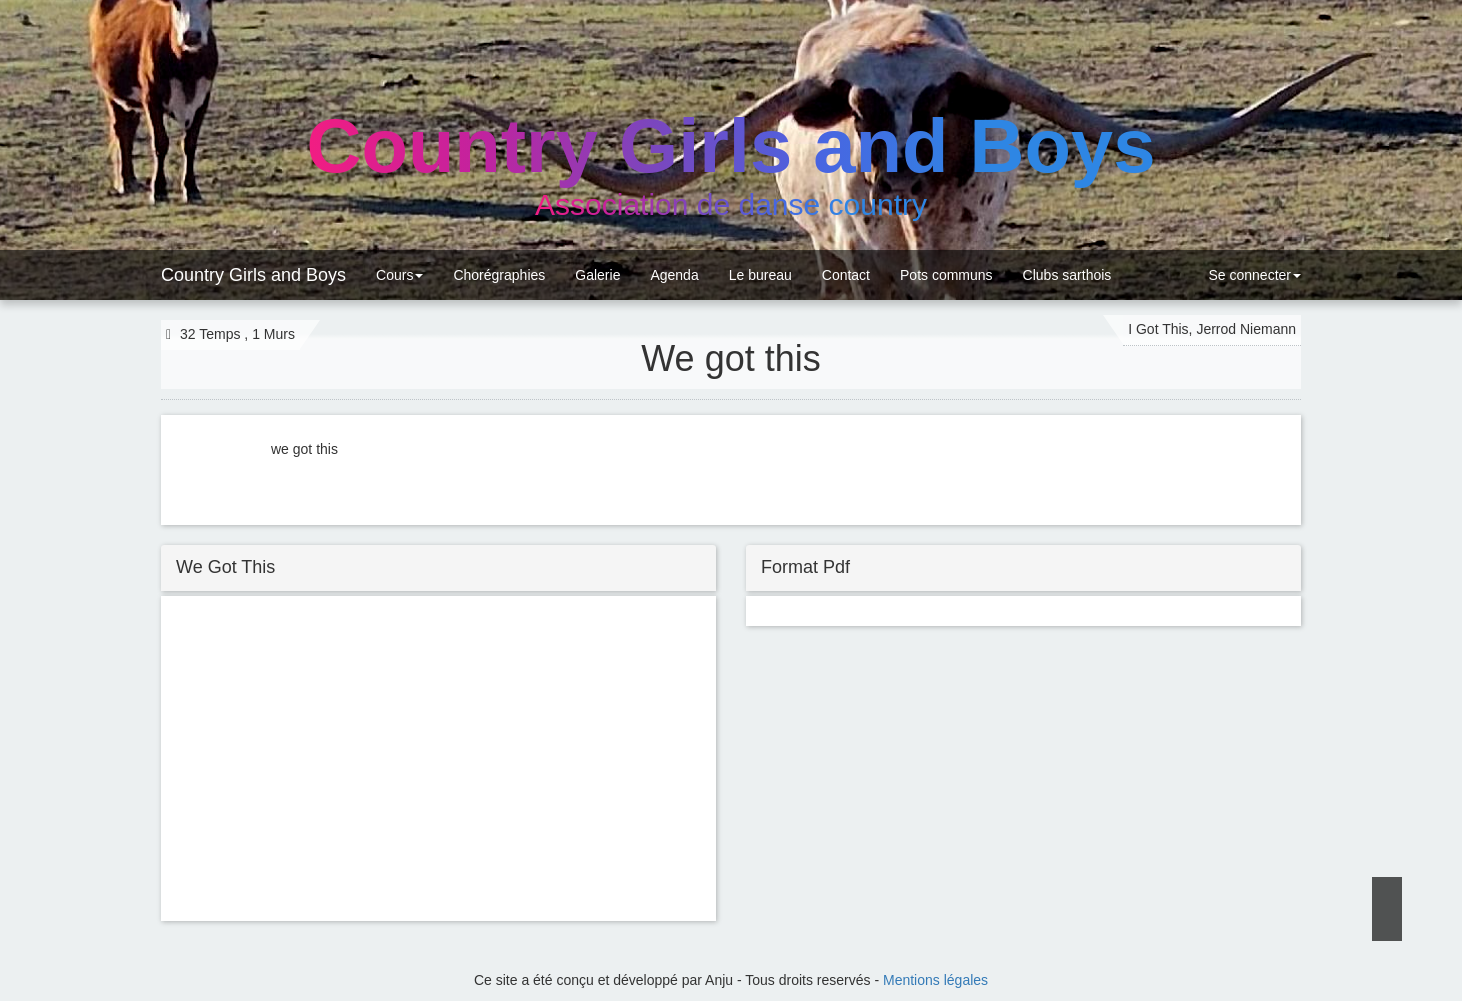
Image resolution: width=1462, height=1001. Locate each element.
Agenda (674, 275)
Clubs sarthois (1067, 275)
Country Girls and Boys (253, 275)
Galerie (597, 275)
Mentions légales (935, 980)
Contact (846, 275)
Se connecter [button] (1253, 275)
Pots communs (946, 275)
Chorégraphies (499, 275)
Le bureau (760, 275)
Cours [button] (399, 275)
